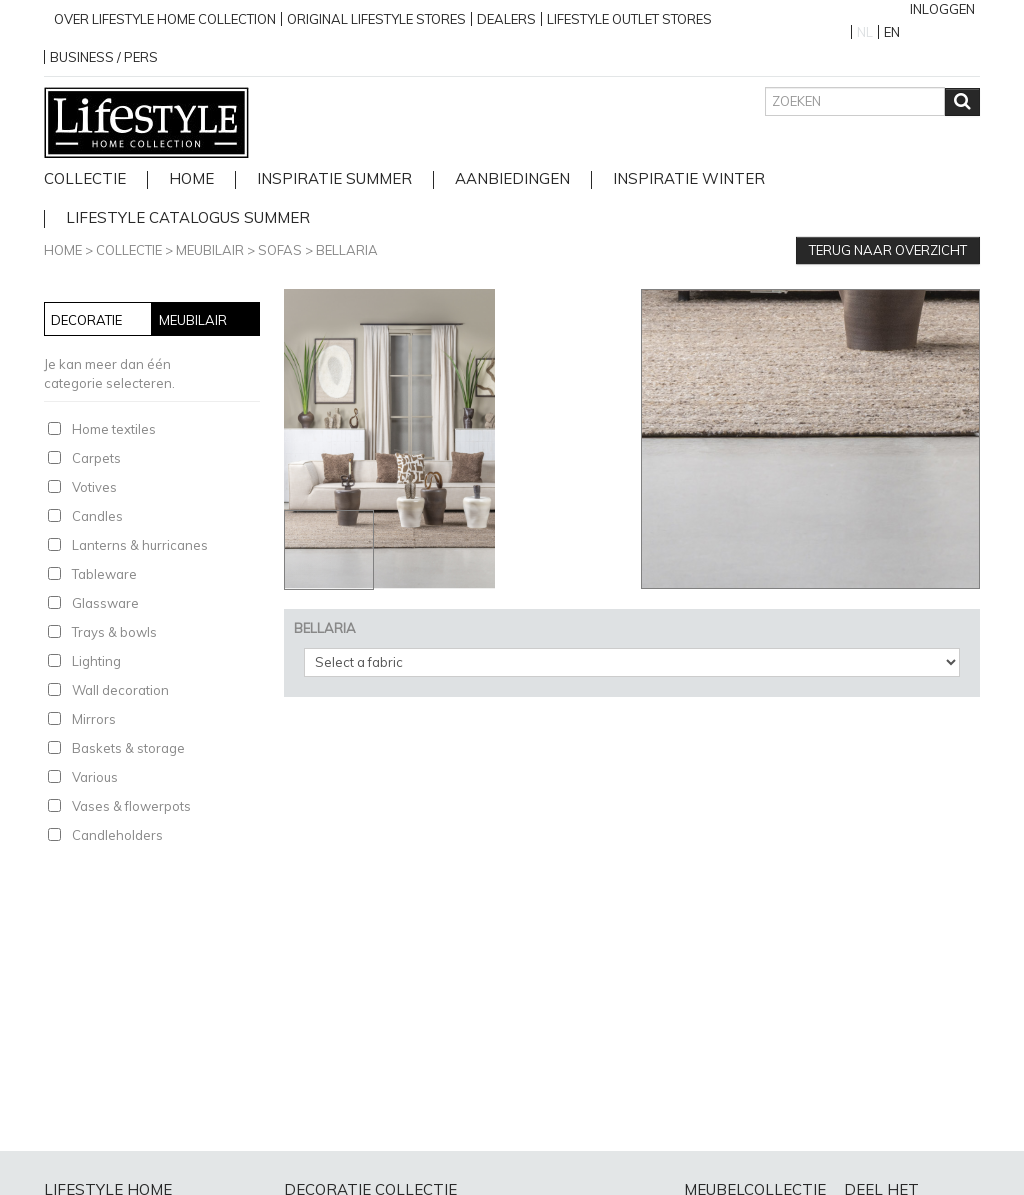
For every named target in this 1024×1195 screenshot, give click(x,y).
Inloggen (942, 9)
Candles (97, 516)
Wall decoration (120, 690)
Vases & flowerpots (131, 806)
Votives (94, 487)
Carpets (96, 458)
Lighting (96, 661)
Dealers (506, 19)
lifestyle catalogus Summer (188, 218)
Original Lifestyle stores (376, 19)
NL (865, 32)
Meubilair (210, 250)
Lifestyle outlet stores (629, 19)
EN (892, 32)
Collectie (85, 179)
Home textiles (114, 429)
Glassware (105, 603)
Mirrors (94, 719)
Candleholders (117, 835)
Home (63, 250)
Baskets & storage (128, 748)
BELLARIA (347, 250)
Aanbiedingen (512, 179)
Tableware (104, 574)
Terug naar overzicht (888, 250)
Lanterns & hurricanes (140, 545)
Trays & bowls (114, 632)
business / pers (104, 57)
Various (95, 777)
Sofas (280, 250)
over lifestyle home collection (165, 19)
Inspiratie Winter (689, 179)
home (191, 179)
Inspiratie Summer (334, 179)
